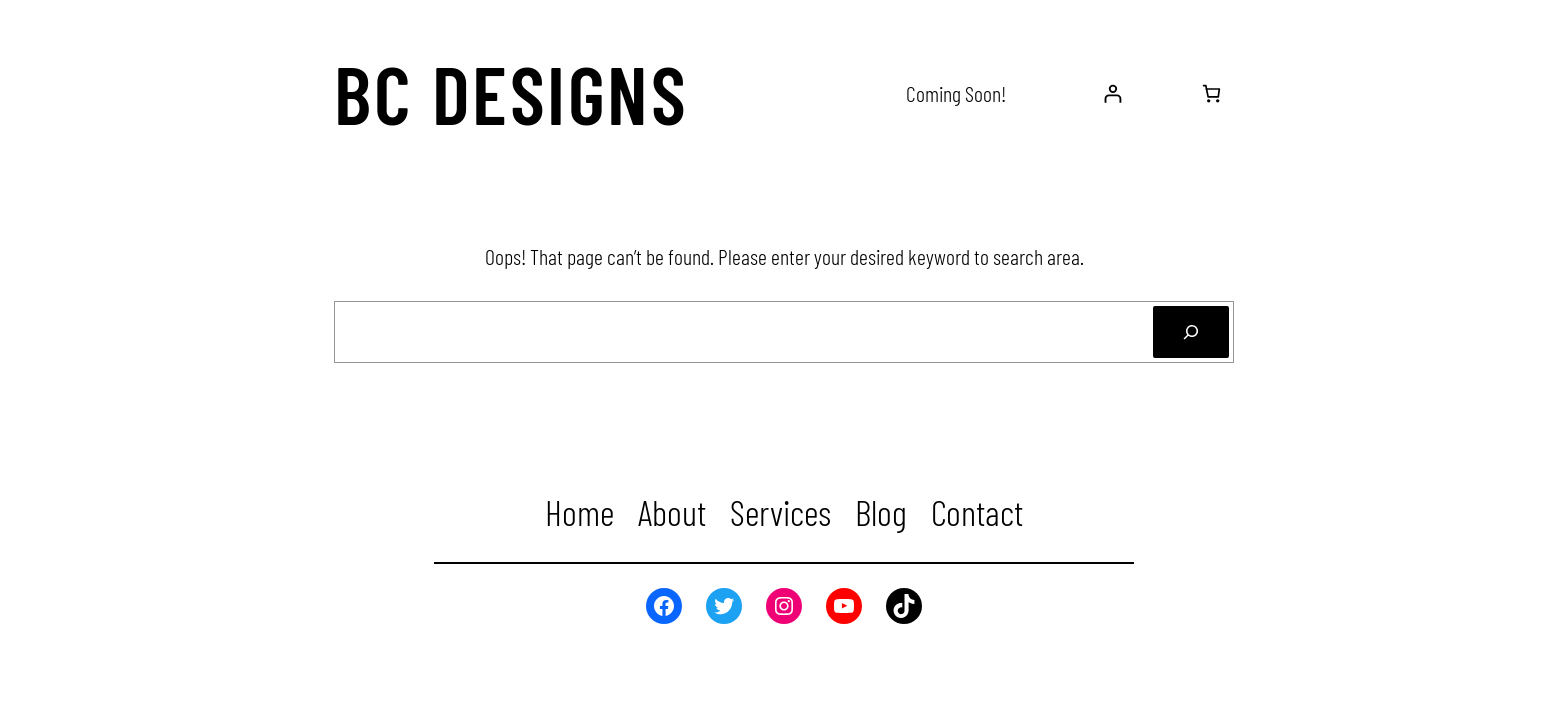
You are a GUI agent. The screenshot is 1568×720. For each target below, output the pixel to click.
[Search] (1191, 332)
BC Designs (511, 93)
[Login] (1112, 93)
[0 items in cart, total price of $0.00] (1211, 93)
